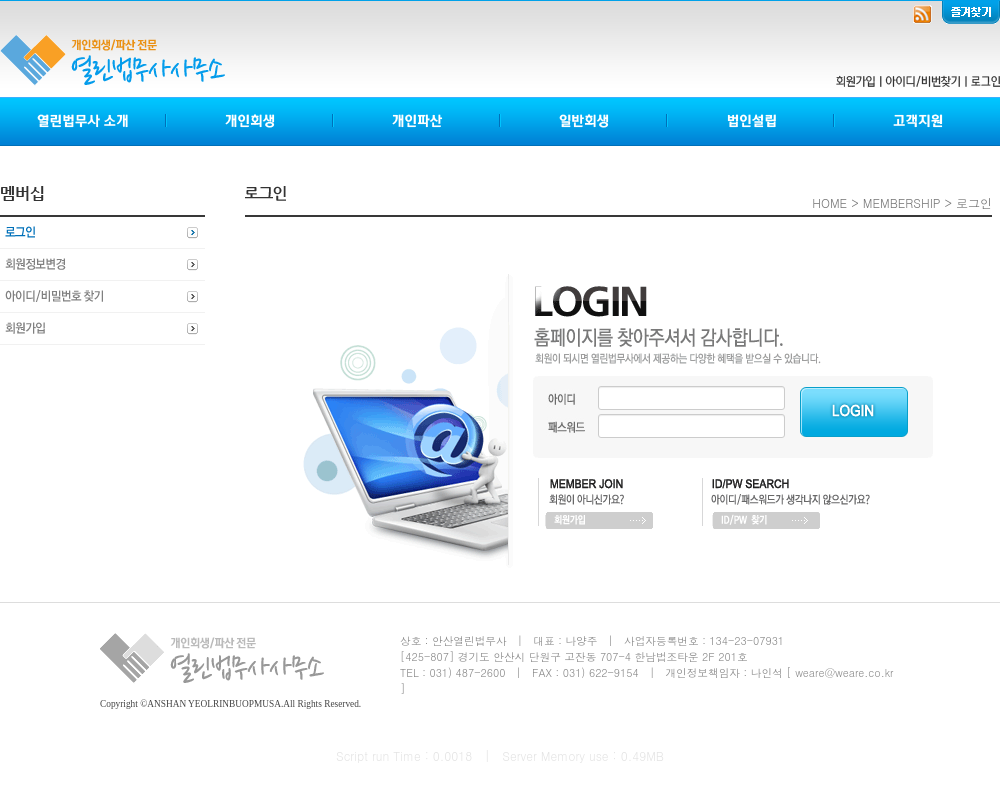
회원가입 (102, 329)
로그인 (102, 233)
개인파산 (417, 121)
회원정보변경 (102, 265)
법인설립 (751, 121)
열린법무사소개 (83, 121)
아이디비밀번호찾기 (102, 297)
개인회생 (250, 121)
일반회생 (584, 121)
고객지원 (917, 121)
